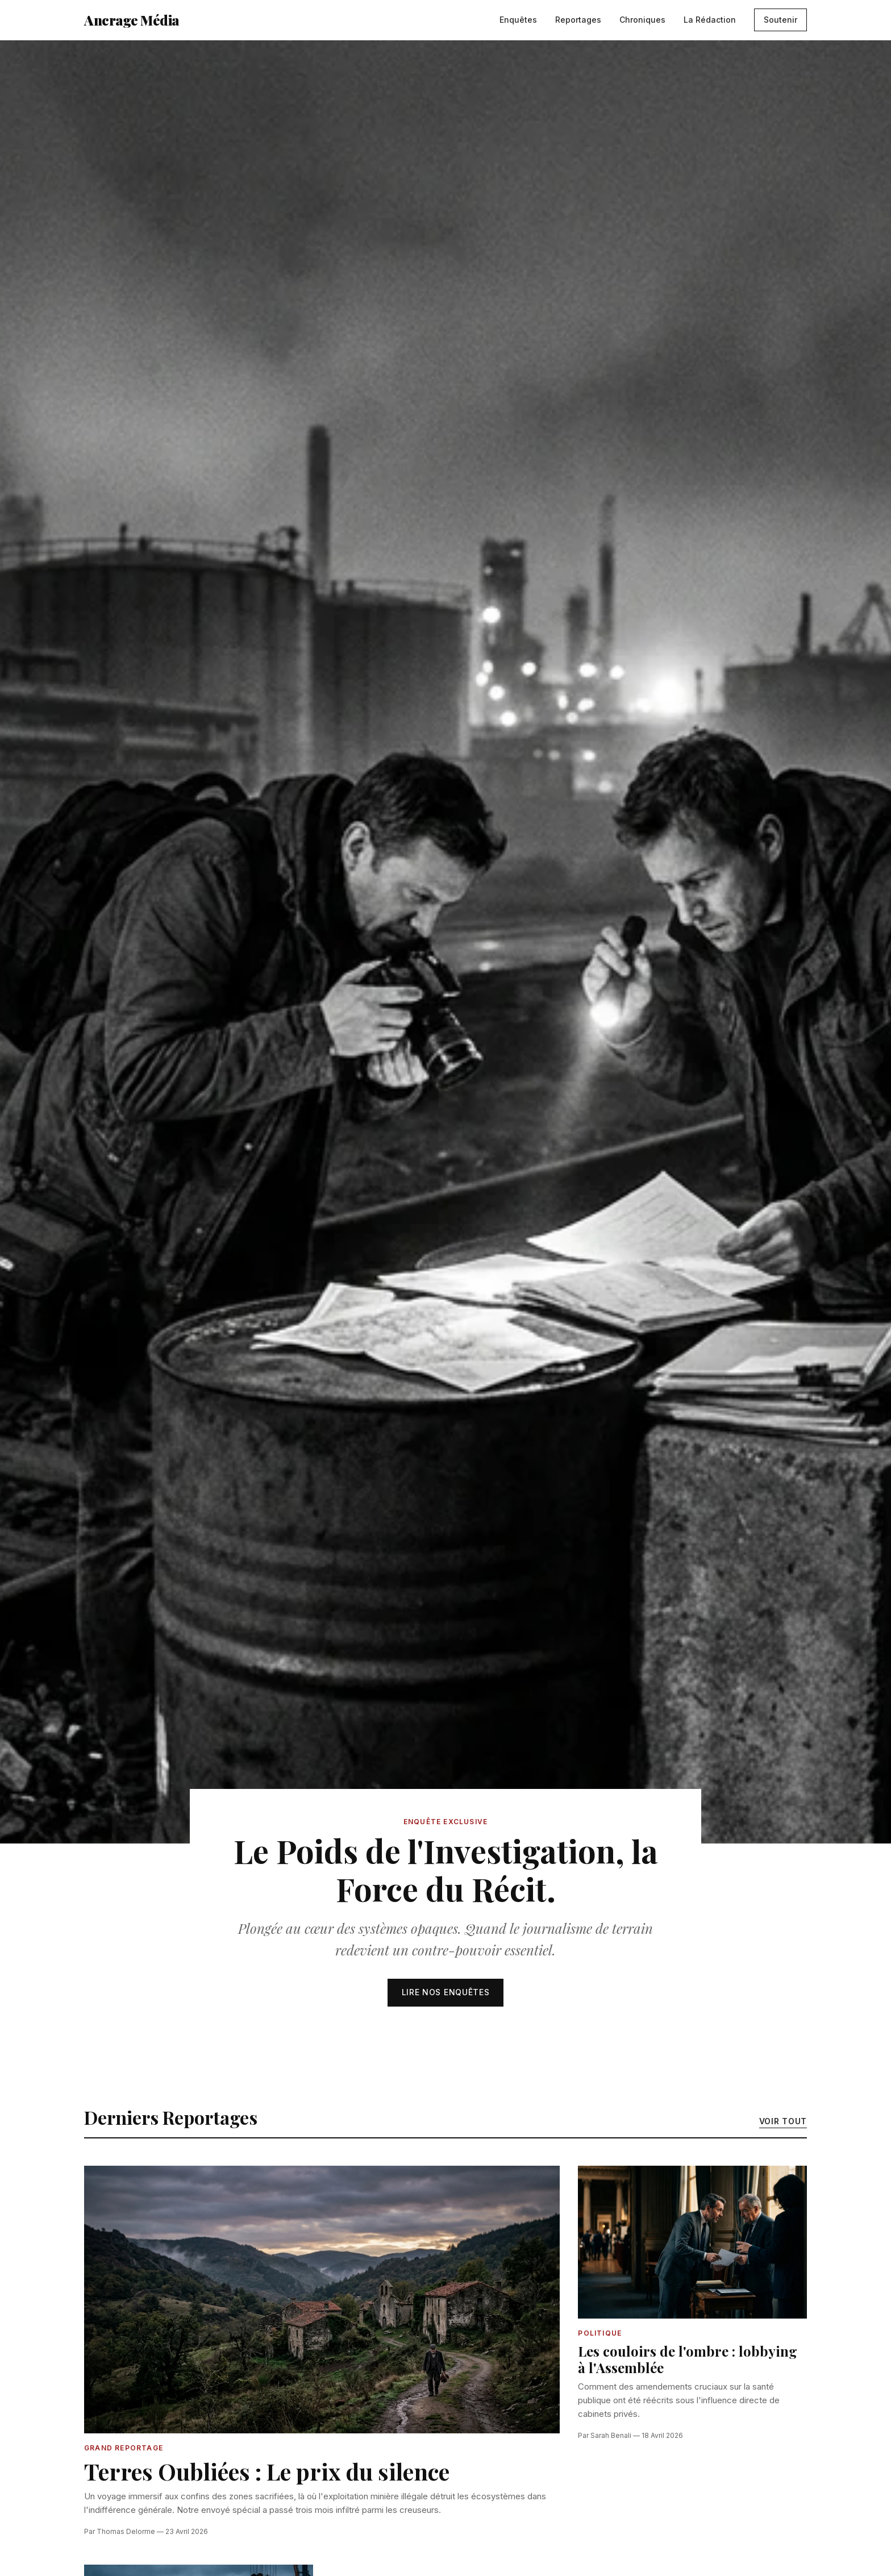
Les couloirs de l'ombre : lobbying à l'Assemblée (687, 2359)
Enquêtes (518, 19)
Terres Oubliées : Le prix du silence (266, 2471)
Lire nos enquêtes (446, 1992)
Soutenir (780, 19)
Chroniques (642, 19)
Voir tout (783, 2121)
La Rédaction (710, 19)
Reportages (578, 19)
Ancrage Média (132, 20)
